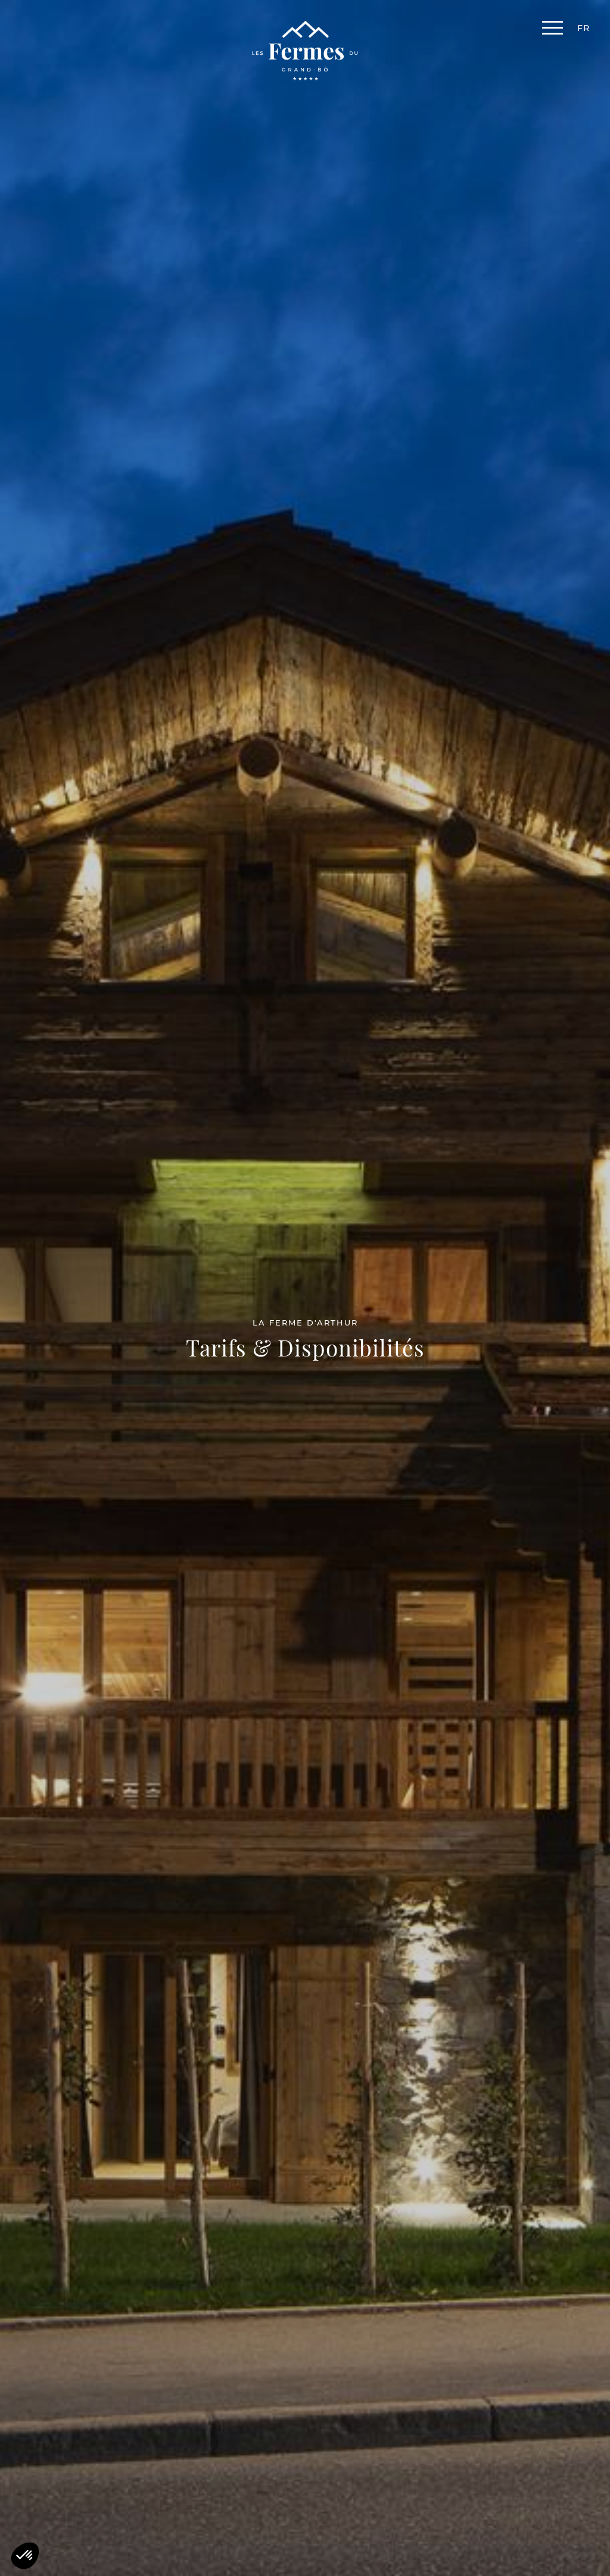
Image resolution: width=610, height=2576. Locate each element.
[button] (25, 2555)
